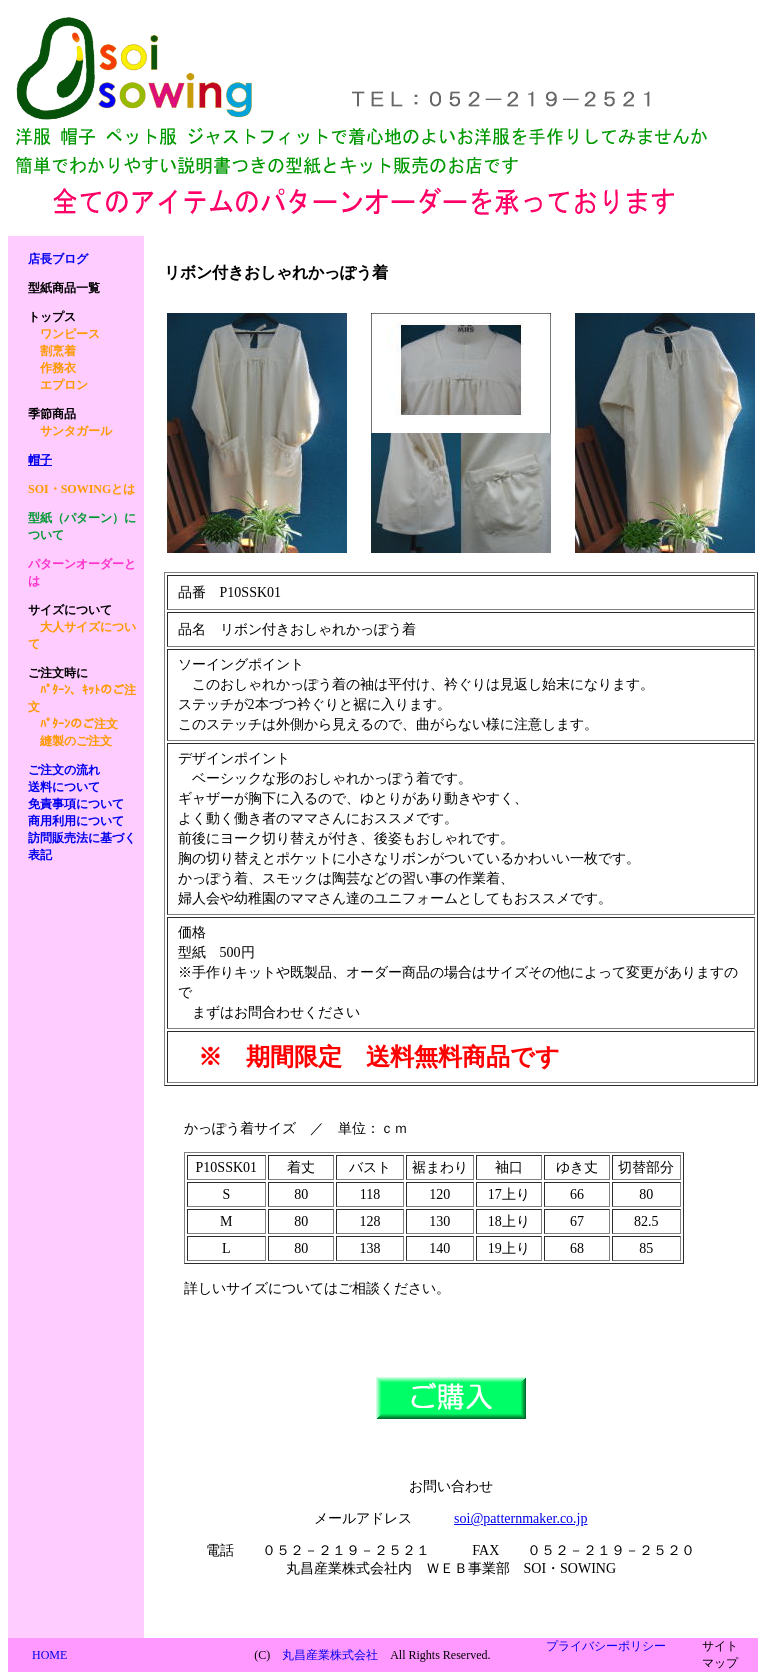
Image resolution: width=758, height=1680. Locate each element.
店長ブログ (58, 259)
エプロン (64, 385)
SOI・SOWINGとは (81, 489)
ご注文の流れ (64, 770)
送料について (64, 787)
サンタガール (76, 431)
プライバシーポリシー (606, 1646)
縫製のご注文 (76, 741)
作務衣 (58, 368)
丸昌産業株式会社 (330, 1655)
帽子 (40, 460)
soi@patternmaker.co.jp (520, 1518)
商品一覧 (64, 288)
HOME (49, 1655)
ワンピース (70, 334)
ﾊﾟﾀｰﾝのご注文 (79, 724)
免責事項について (76, 804)
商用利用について (76, 821)
